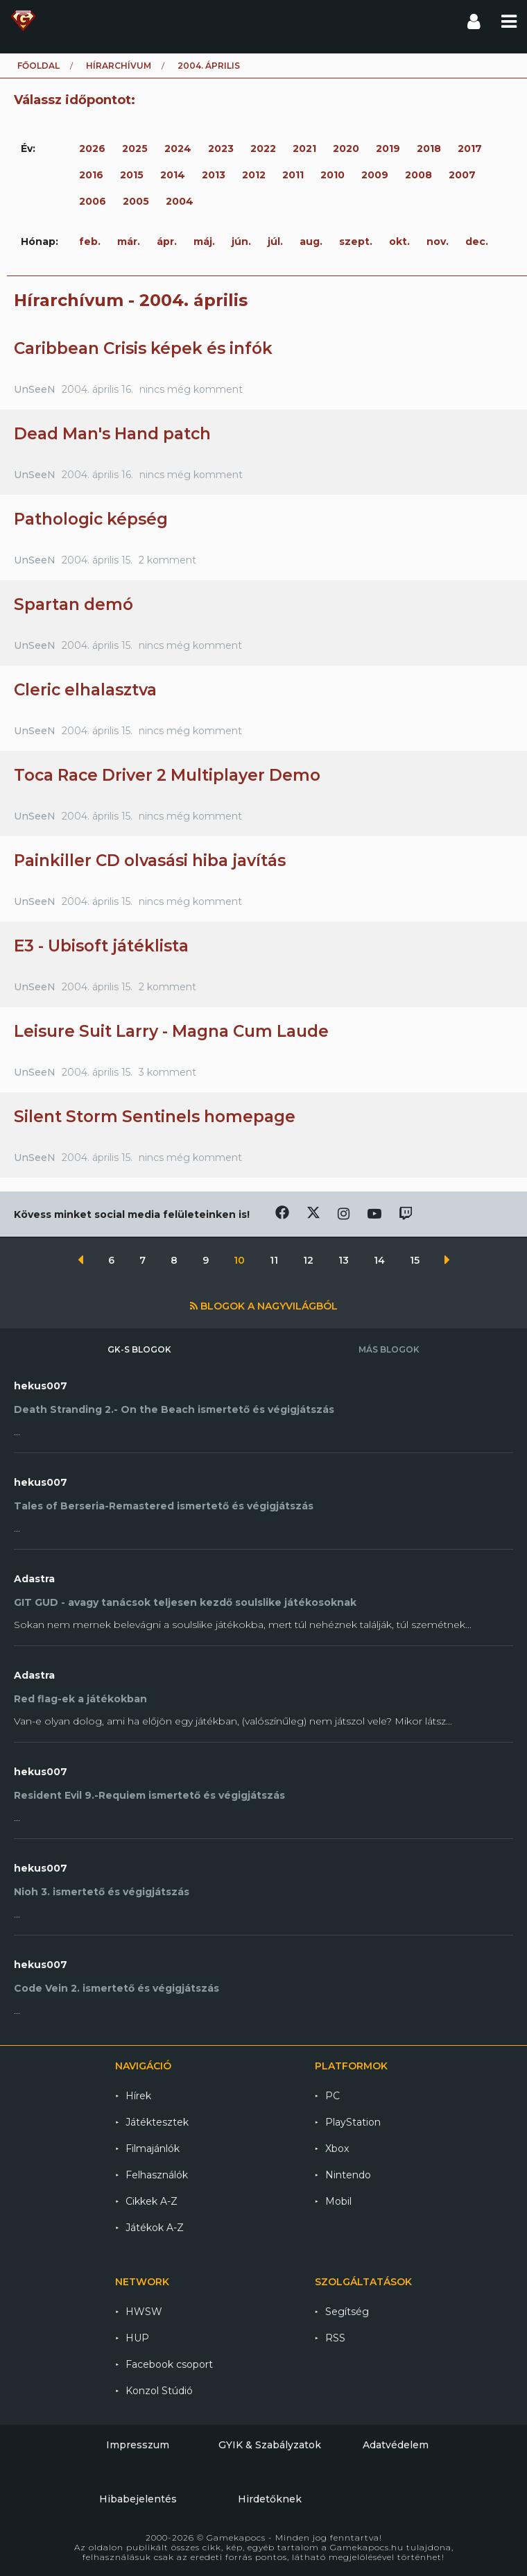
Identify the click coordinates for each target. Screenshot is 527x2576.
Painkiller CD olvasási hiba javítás (150, 860)
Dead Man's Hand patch (112, 433)
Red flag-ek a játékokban (80, 1699)
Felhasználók (157, 2175)
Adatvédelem (396, 2445)
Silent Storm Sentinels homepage (154, 1116)
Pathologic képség (91, 519)
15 (416, 1260)
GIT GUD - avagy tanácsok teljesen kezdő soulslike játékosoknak (185, 1602)
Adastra (34, 1579)
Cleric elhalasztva (85, 690)
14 (381, 1260)
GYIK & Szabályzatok (269, 2445)
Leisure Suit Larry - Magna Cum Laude (171, 1031)
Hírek (138, 2096)
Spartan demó (73, 604)
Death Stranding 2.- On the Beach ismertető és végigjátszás (174, 1409)
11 (275, 1260)
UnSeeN (34, 389)
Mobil (338, 2201)
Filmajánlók (153, 2148)
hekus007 (40, 1386)
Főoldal (38, 65)
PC (332, 2096)
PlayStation (353, 2122)
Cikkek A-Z (152, 2201)
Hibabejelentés (138, 2499)
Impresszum (137, 2445)
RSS (335, 2338)
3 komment (167, 1072)
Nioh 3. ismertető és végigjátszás (101, 1892)
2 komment (167, 560)
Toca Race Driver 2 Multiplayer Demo (167, 775)
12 (309, 1260)
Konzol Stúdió (159, 2390)
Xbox (337, 2148)
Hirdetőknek (270, 2499)
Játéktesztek (157, 2122)
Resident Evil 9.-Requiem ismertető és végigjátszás (149, 1795)
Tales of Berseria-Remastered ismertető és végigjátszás (163, 1506)
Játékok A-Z (155, 2227)
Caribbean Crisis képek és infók (143, 348)
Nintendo (348, 2175)
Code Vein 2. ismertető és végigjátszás (116, 1988)
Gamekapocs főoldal (23, 20)
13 (345, 1260)
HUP (137, 2338)
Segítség (347, 2311)
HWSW (144, 2311)
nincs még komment (191, 389)
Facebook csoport (169, 2364)
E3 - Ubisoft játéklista (101, 946)
